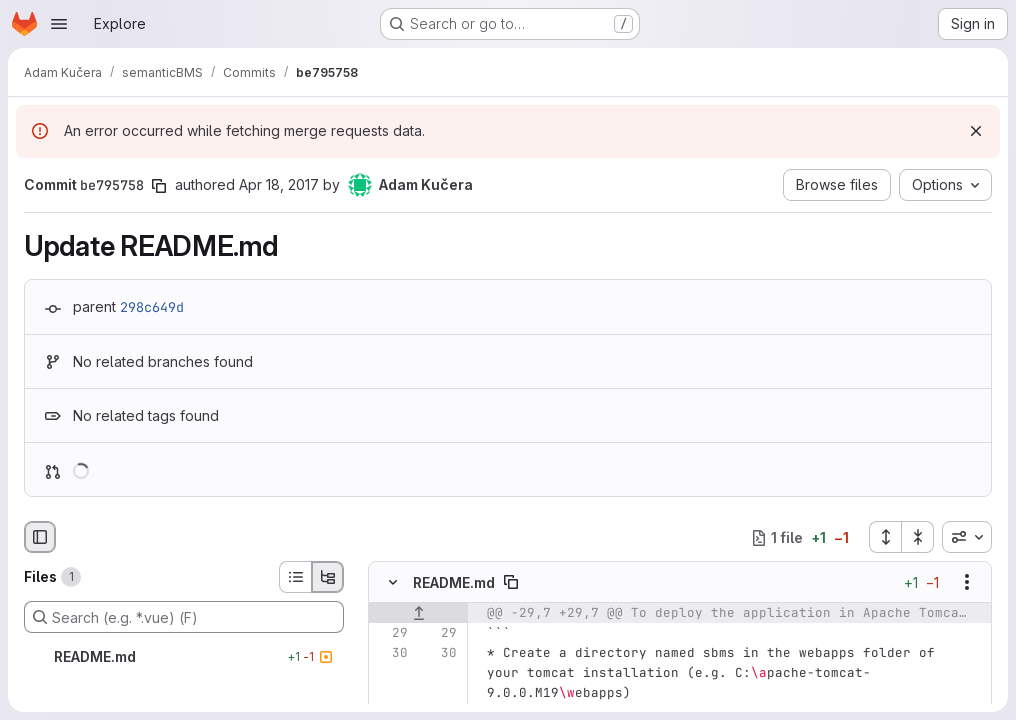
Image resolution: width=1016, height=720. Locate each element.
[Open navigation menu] (59, 24)
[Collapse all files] (918, 537)
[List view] (295, 577)
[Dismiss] (976, 131)
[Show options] (967, 582)
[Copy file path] (511, 582)
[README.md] (184, 657)
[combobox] (967, 537)
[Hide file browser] (40, 537)
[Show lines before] (418, 613)
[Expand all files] (885, 537)
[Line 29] (391, 633)
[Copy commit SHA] (159, 186)
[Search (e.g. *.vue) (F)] (184, 617)
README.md (454, 582)
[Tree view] (328, 577)
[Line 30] (391, 653)
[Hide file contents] (393, 582)
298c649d (152, 307)
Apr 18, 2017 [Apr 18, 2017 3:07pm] (279, 184)
